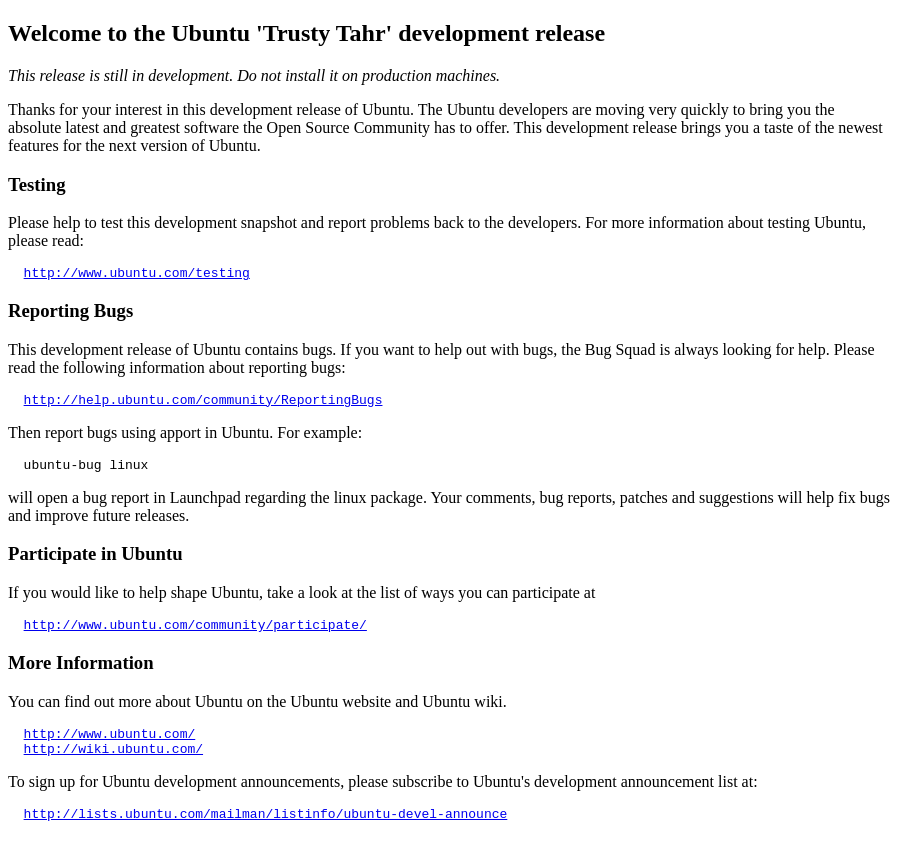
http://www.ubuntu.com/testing (137, 275)
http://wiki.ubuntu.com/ (113, 766)
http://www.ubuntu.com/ (110, 748)
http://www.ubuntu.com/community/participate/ (195, 636)
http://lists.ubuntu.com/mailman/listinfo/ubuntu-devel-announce (266, 834)
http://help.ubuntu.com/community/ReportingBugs (203, 405)
